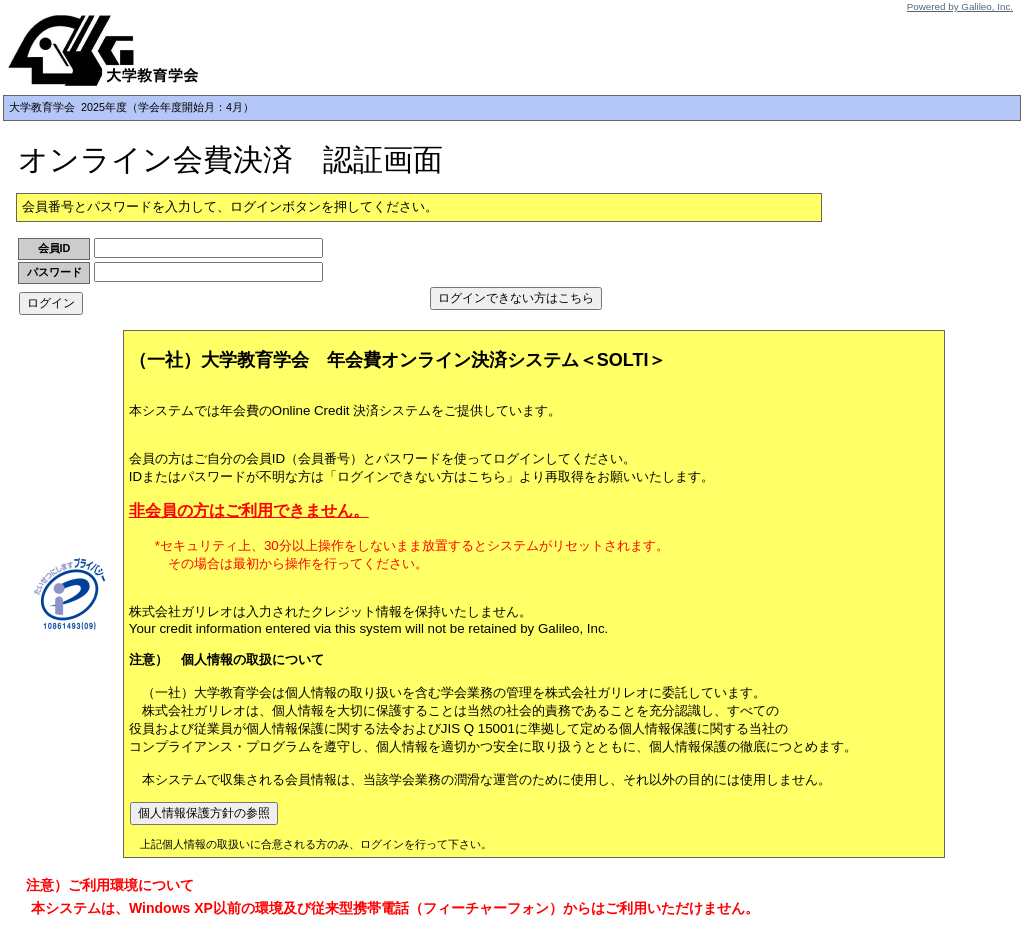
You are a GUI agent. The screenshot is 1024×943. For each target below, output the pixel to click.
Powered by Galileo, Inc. (960, 6)
